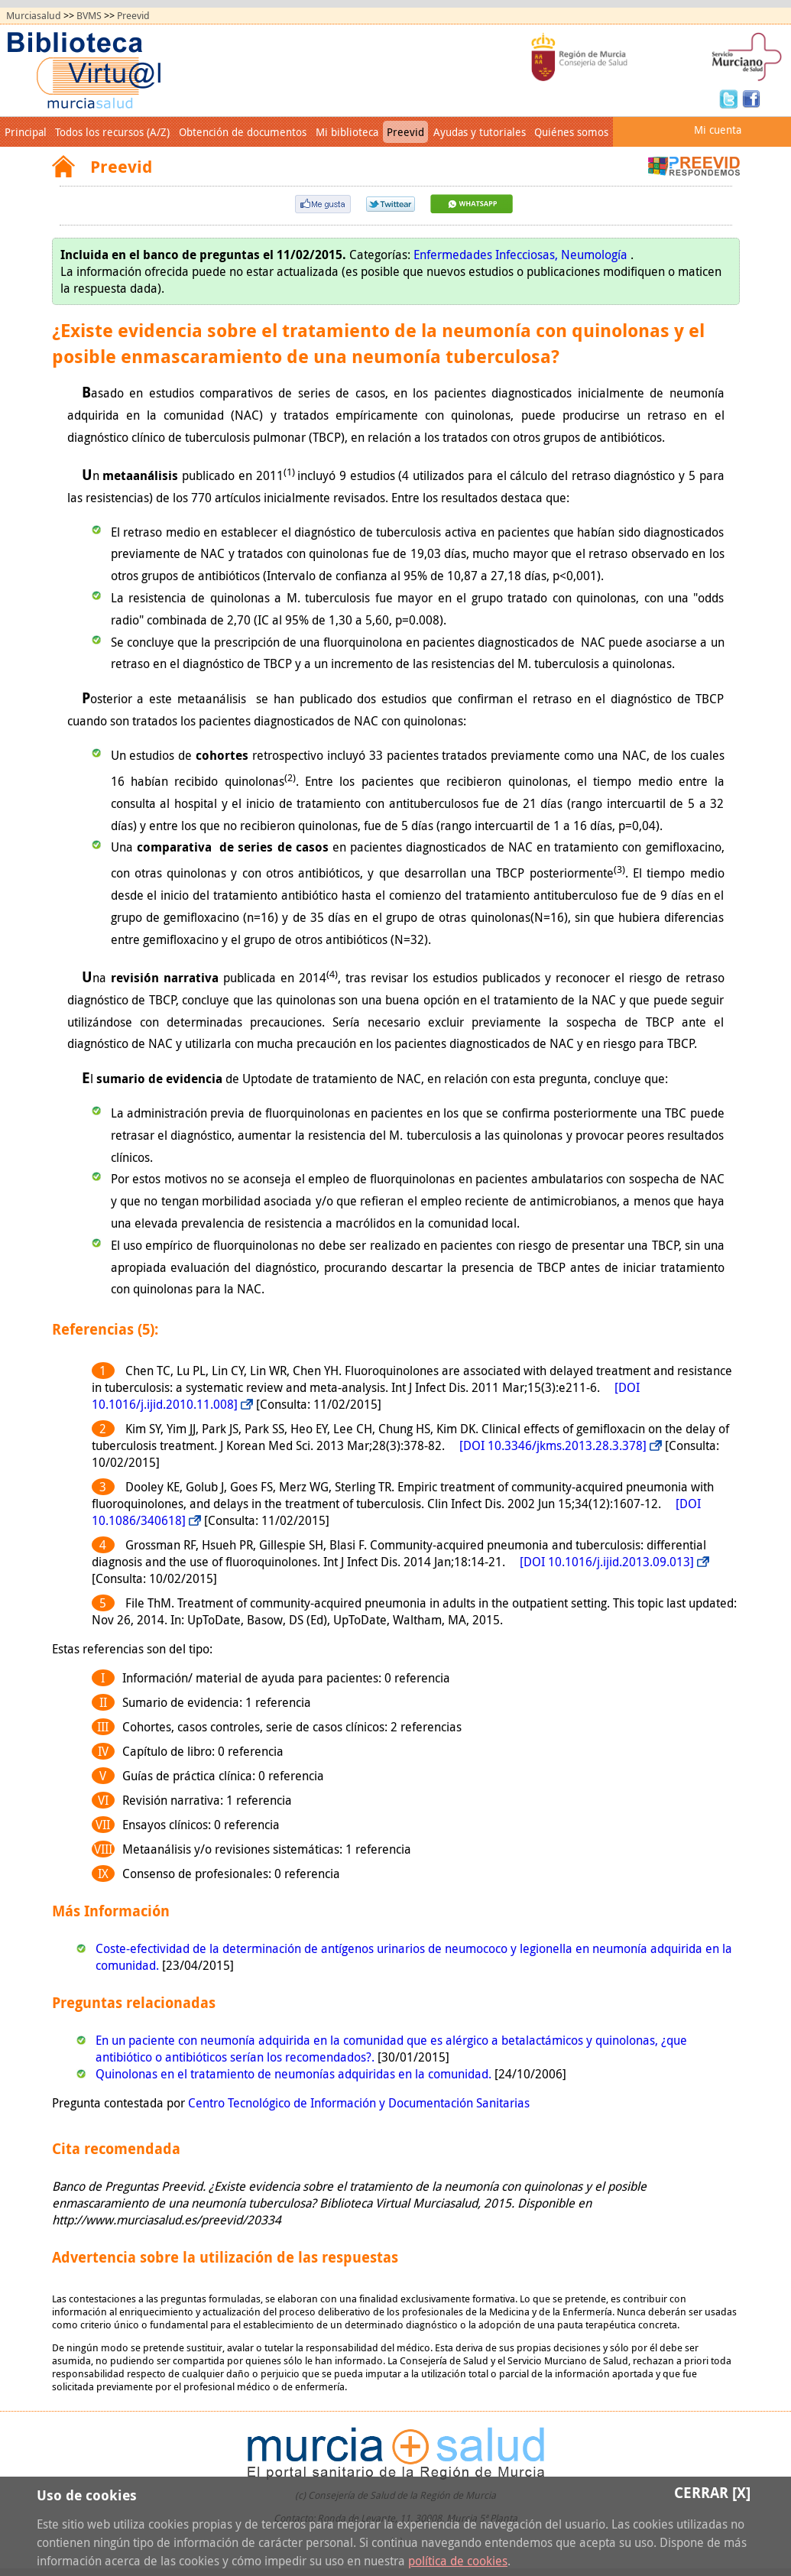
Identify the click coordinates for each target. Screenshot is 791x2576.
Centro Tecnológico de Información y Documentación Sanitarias (359, 2102)
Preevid (133, 15)
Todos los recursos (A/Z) (112, 132)
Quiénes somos (571, 132)
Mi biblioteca (347, 132)
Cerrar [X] (712, 2492)
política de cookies (457, 2560)
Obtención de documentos (242, 132)
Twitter (730, 97)
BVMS (89, 15)
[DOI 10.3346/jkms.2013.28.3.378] (553, 1445)
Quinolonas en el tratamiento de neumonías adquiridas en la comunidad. (295, 2073)
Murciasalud (33, 15)
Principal (26, 132)
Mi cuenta (717, 129)
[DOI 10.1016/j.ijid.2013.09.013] (607, 1561)
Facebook (751, 97)
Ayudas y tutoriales (479, 132)
